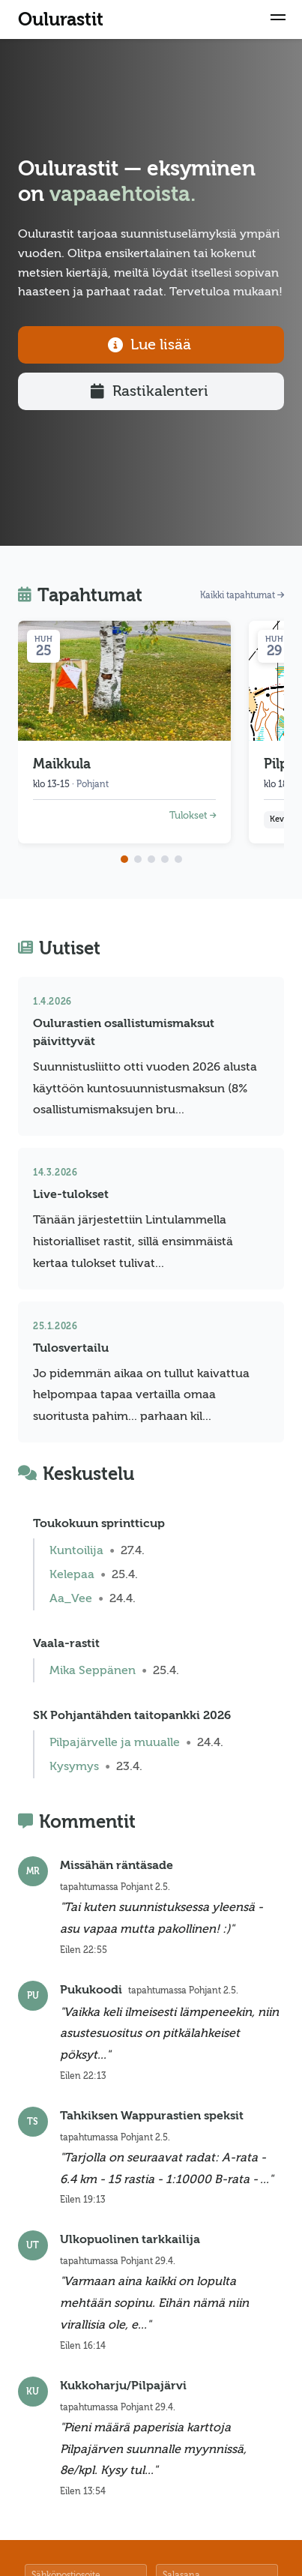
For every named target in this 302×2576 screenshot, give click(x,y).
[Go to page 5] (178, 859)
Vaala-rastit (66, 1643)
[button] (278, 19)
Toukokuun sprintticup (99, 1523)
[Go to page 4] (165, 859)
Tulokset (192, 815)
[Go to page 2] (138, 859)
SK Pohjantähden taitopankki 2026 (132, 1715)
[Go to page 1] (124, 859)
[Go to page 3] (151, 859)
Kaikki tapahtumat (242, 595)
